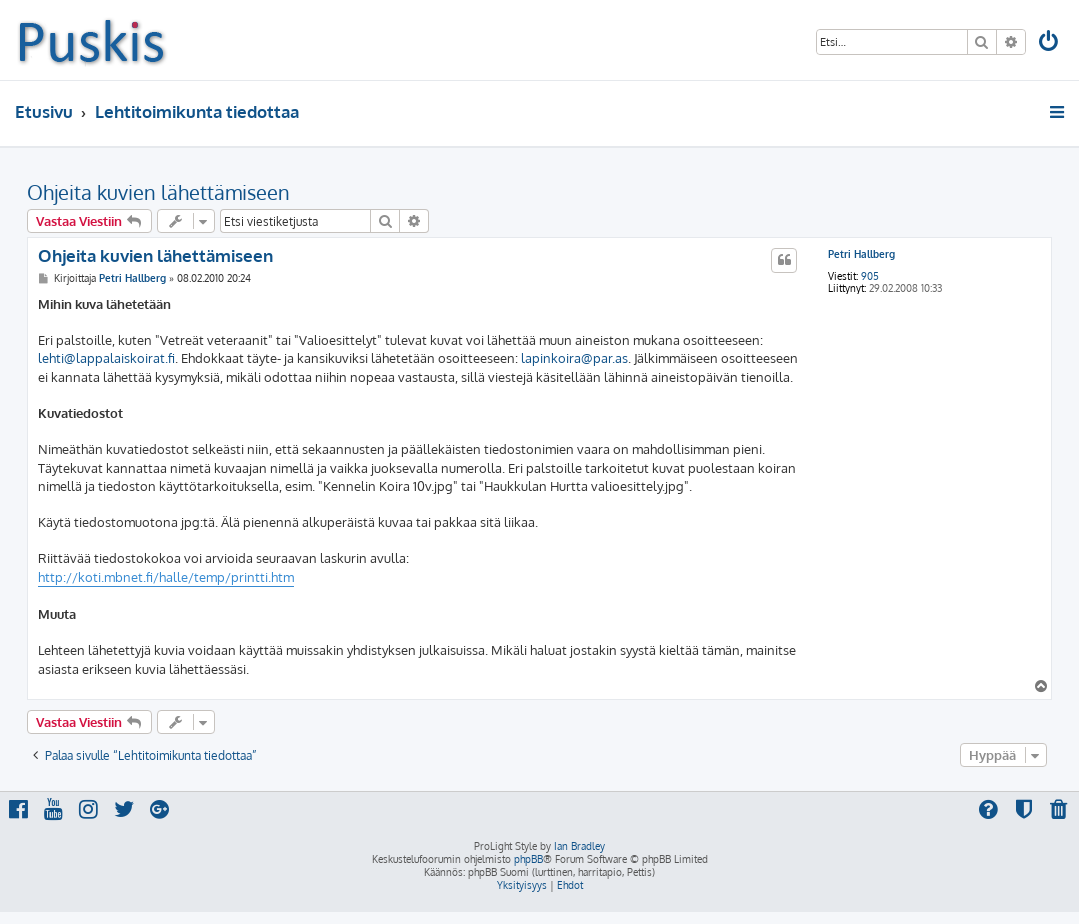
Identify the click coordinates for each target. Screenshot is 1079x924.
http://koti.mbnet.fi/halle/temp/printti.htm (166, 577)
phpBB (528, 859)
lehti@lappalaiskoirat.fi (106, 358)
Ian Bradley (579, 846)
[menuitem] (1050, 43)
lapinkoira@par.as (574, 358)
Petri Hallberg (861, 254)
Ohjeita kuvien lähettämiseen (158, 192)
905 (870, 276)
